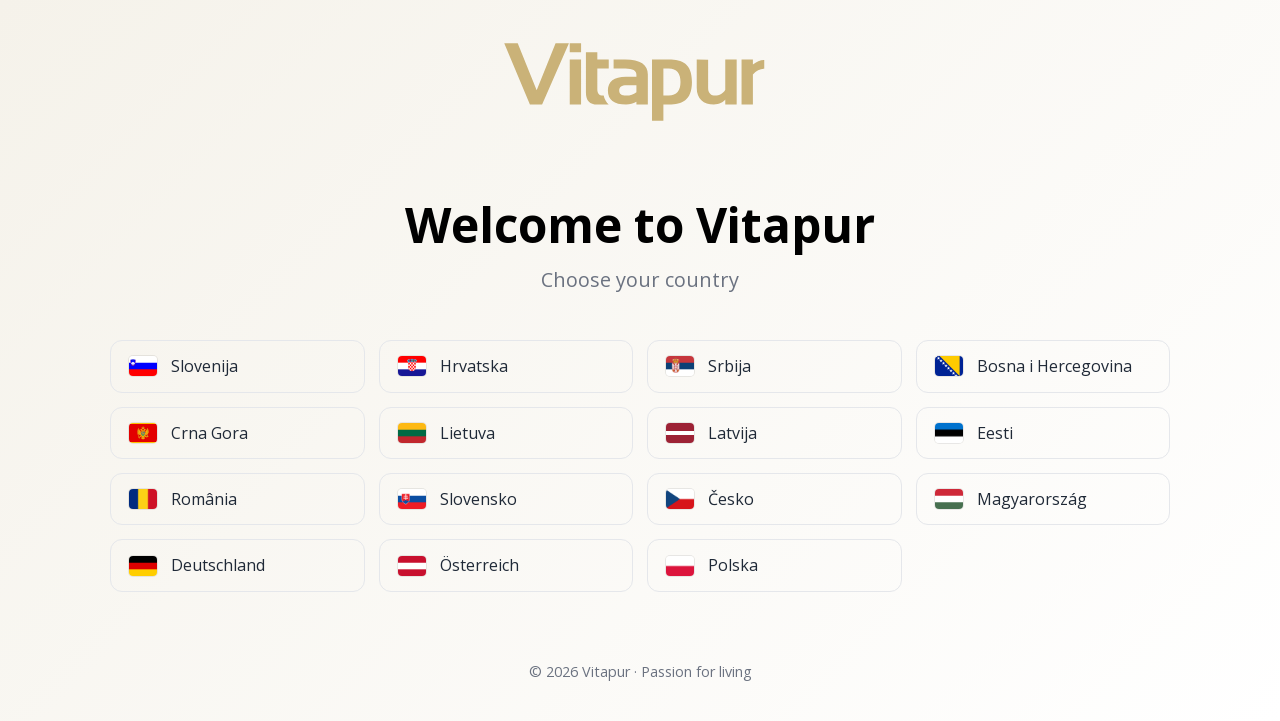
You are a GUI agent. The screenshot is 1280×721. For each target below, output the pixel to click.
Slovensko (457, 499)
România (183, 499)
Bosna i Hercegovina (1033, 366)
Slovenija (183, 366)
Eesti (974, 433)
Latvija (711, 433)
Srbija (708, 366)
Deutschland (197, 565)
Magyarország (1011, 499)
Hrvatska (453, 366)
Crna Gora (188, 433)
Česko (710, 499)
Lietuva (446, 433)
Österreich (458, 565)
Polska (712, 565)
